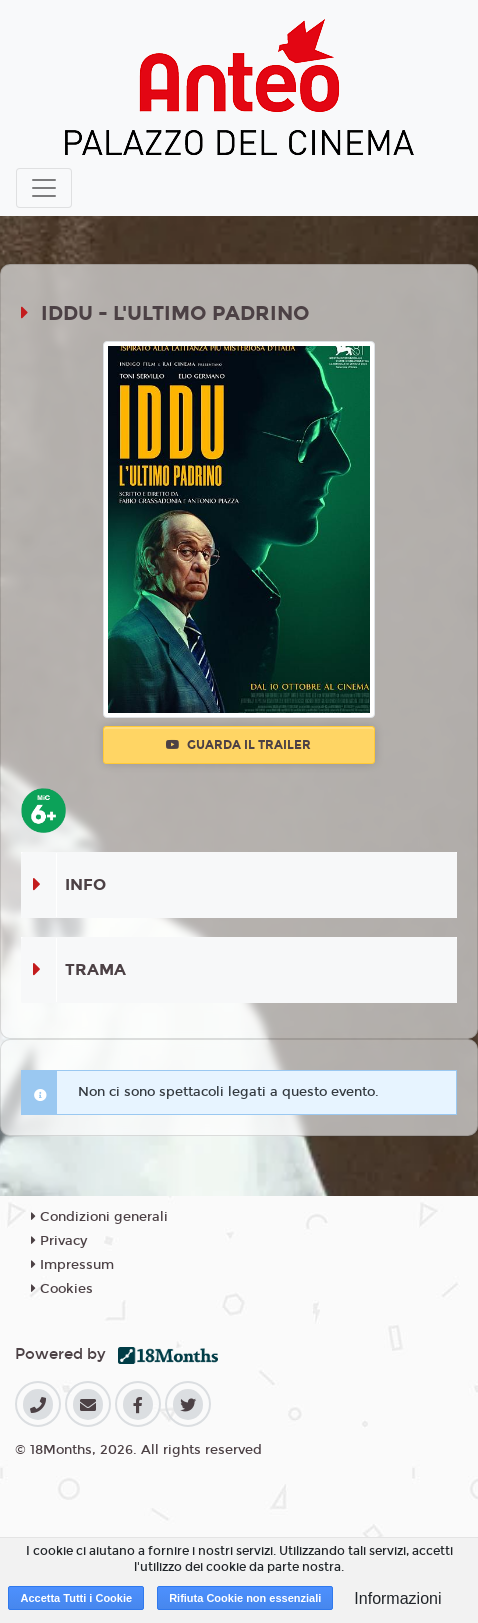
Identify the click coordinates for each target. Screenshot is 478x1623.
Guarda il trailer (238, 745)
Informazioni (397, 1598)
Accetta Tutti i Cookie (76, 1598)
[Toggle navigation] (44, 188)
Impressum (72, 1265)
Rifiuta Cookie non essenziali (245, 1598)
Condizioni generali (99, 1217)
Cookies (62, 1289)
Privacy (59, 1241)
